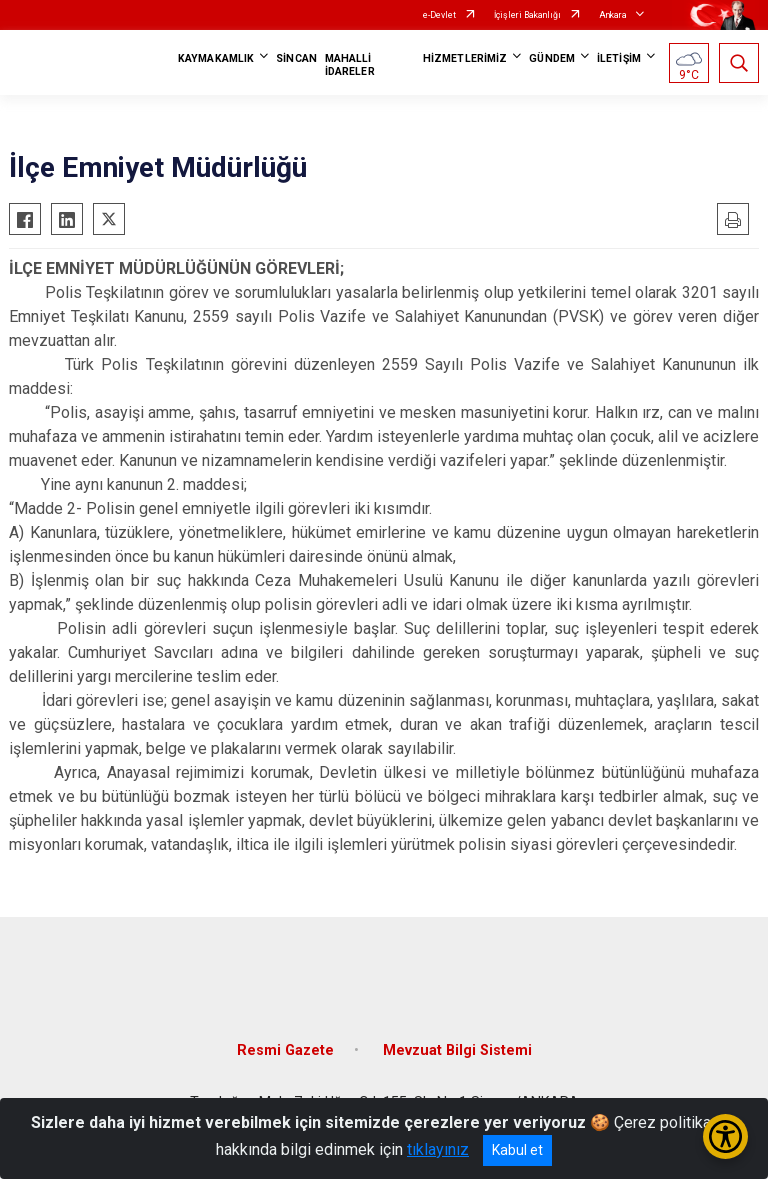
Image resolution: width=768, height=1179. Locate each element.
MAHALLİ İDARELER (350, 65)
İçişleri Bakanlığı (527, 15)
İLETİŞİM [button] (619, 58)
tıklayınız (438, 1149)
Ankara (613, 15)
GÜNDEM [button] (552, 58)
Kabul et (517, 1150)
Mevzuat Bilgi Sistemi (457, 1050)
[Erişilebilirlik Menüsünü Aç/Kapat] (725, 1136)
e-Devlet (439, 15)
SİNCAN (296, 58)
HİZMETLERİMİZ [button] (465, 58)
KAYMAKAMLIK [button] (216, 58)
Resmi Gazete (285, 1050)
